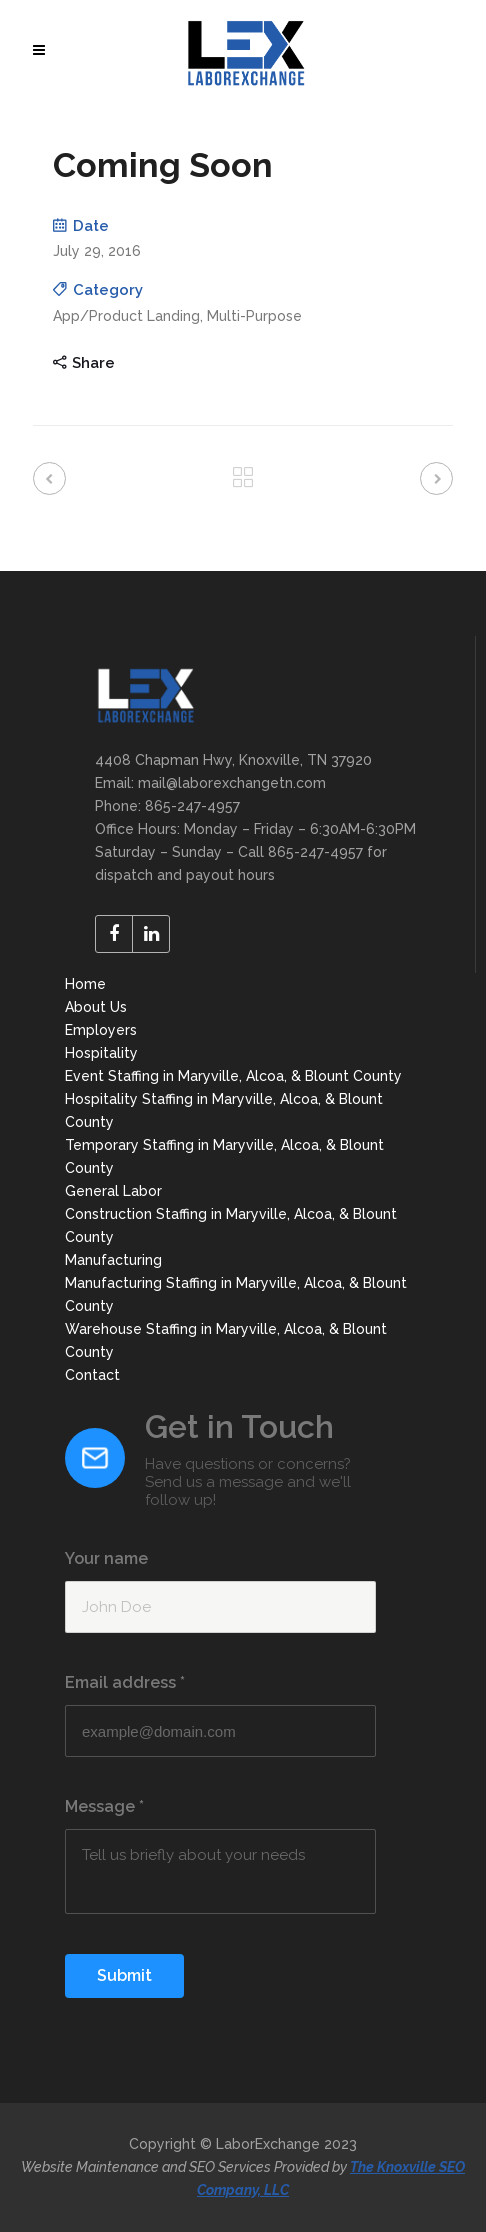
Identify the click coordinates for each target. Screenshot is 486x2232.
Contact (92, 1375)
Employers (101, 1030)
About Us (96, 1007)
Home (85, 984)
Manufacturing (113, 1260)
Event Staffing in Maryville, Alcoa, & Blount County (233, 1076)
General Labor (113, 1191)
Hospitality (101, 1053)
